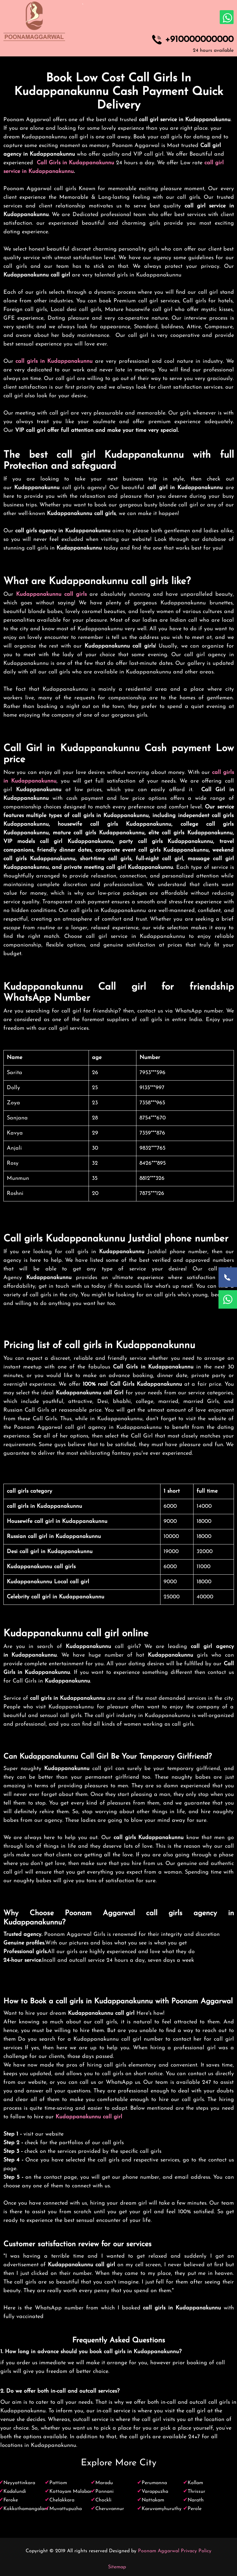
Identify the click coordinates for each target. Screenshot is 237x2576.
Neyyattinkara (19, 2482)
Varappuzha (155, 2491)
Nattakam (153, 2500)
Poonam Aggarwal (158, 2551)
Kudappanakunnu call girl (89, 2117)
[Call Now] (227, 1277)
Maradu (104, 2482)
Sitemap (117, 2567)
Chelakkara (61, 2500)
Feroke (10, 2500)
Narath (196, 2500)
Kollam (195, 2482)
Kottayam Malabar (70, 2491)
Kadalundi (14, 2491)
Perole (195, 2508)
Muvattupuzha (65, 2508)
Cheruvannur (109, 2508)
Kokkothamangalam (25, 2508)
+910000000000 (199, 39)
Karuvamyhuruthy (161, 2508)
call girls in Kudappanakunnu (54, 361)
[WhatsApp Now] (227, 1299)
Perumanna (154, 2482)
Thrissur (196, 2491)
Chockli (103, 2500)
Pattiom (58, 2482)
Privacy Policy (196, 2551)
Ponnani (104, 2491)
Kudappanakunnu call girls (51, 594)
